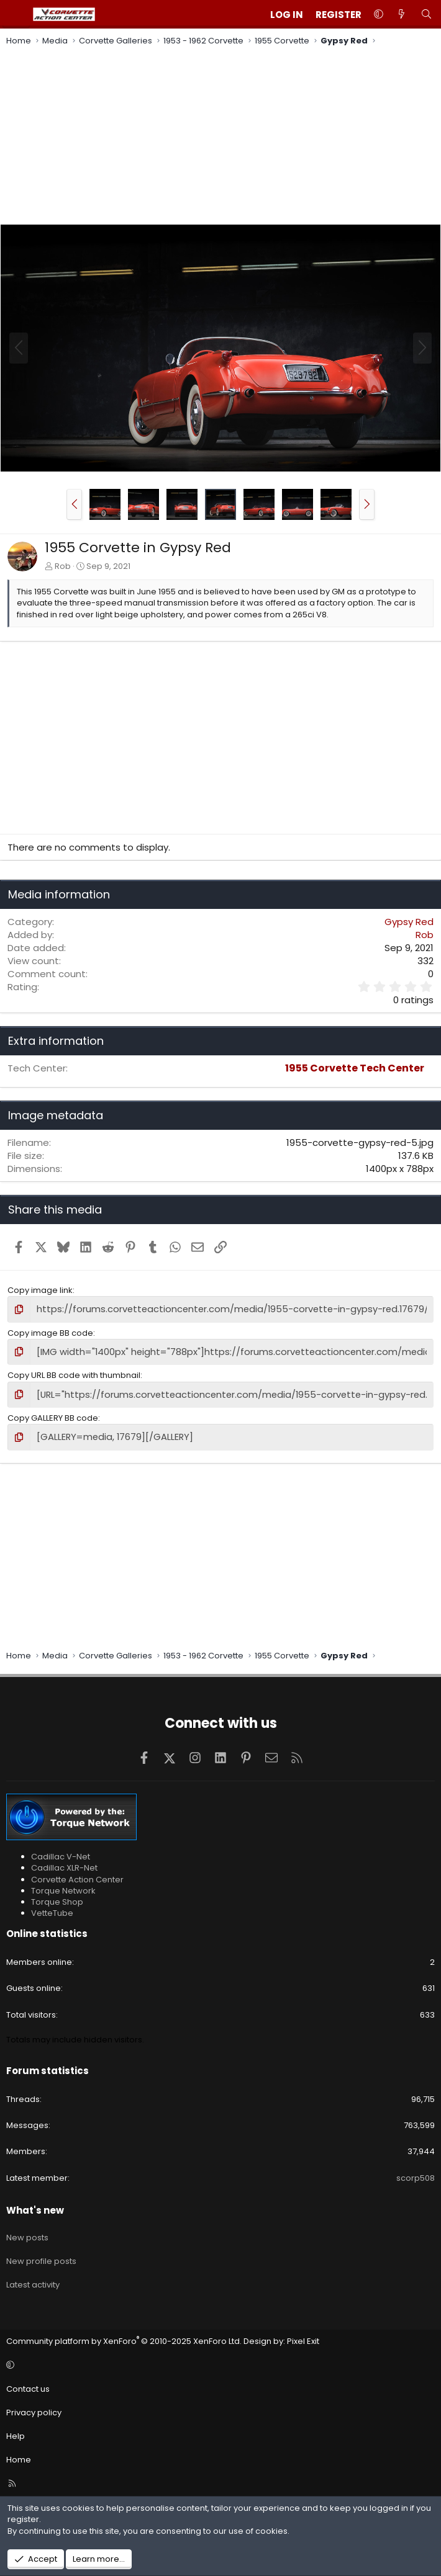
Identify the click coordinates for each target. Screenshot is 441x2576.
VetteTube (52, 1907)
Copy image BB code (50, 1331)
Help (15, 2430)
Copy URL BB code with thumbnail (73, 1373)
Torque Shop (57, 1896)
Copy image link (40, 1290)
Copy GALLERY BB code (52, 1414)
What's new (35, 2204)
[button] (378, 15)
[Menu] (16, 14)
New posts (27, 2231)
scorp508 (415, 2172)
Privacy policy (33, 2406)
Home (18, 2454)
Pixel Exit (303, 2335)
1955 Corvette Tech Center (354, 1068)
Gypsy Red (409, 921)
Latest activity (33, 2279)
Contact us (28, 2383)
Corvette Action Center (77, 1873)
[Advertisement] (220, 137)
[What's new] (401, 15)
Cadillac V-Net (60, 1851)
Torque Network (63, 1884)
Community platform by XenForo (124, 2335)
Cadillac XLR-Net (64, 1862)
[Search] (426, 15)
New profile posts (41, 2255)
